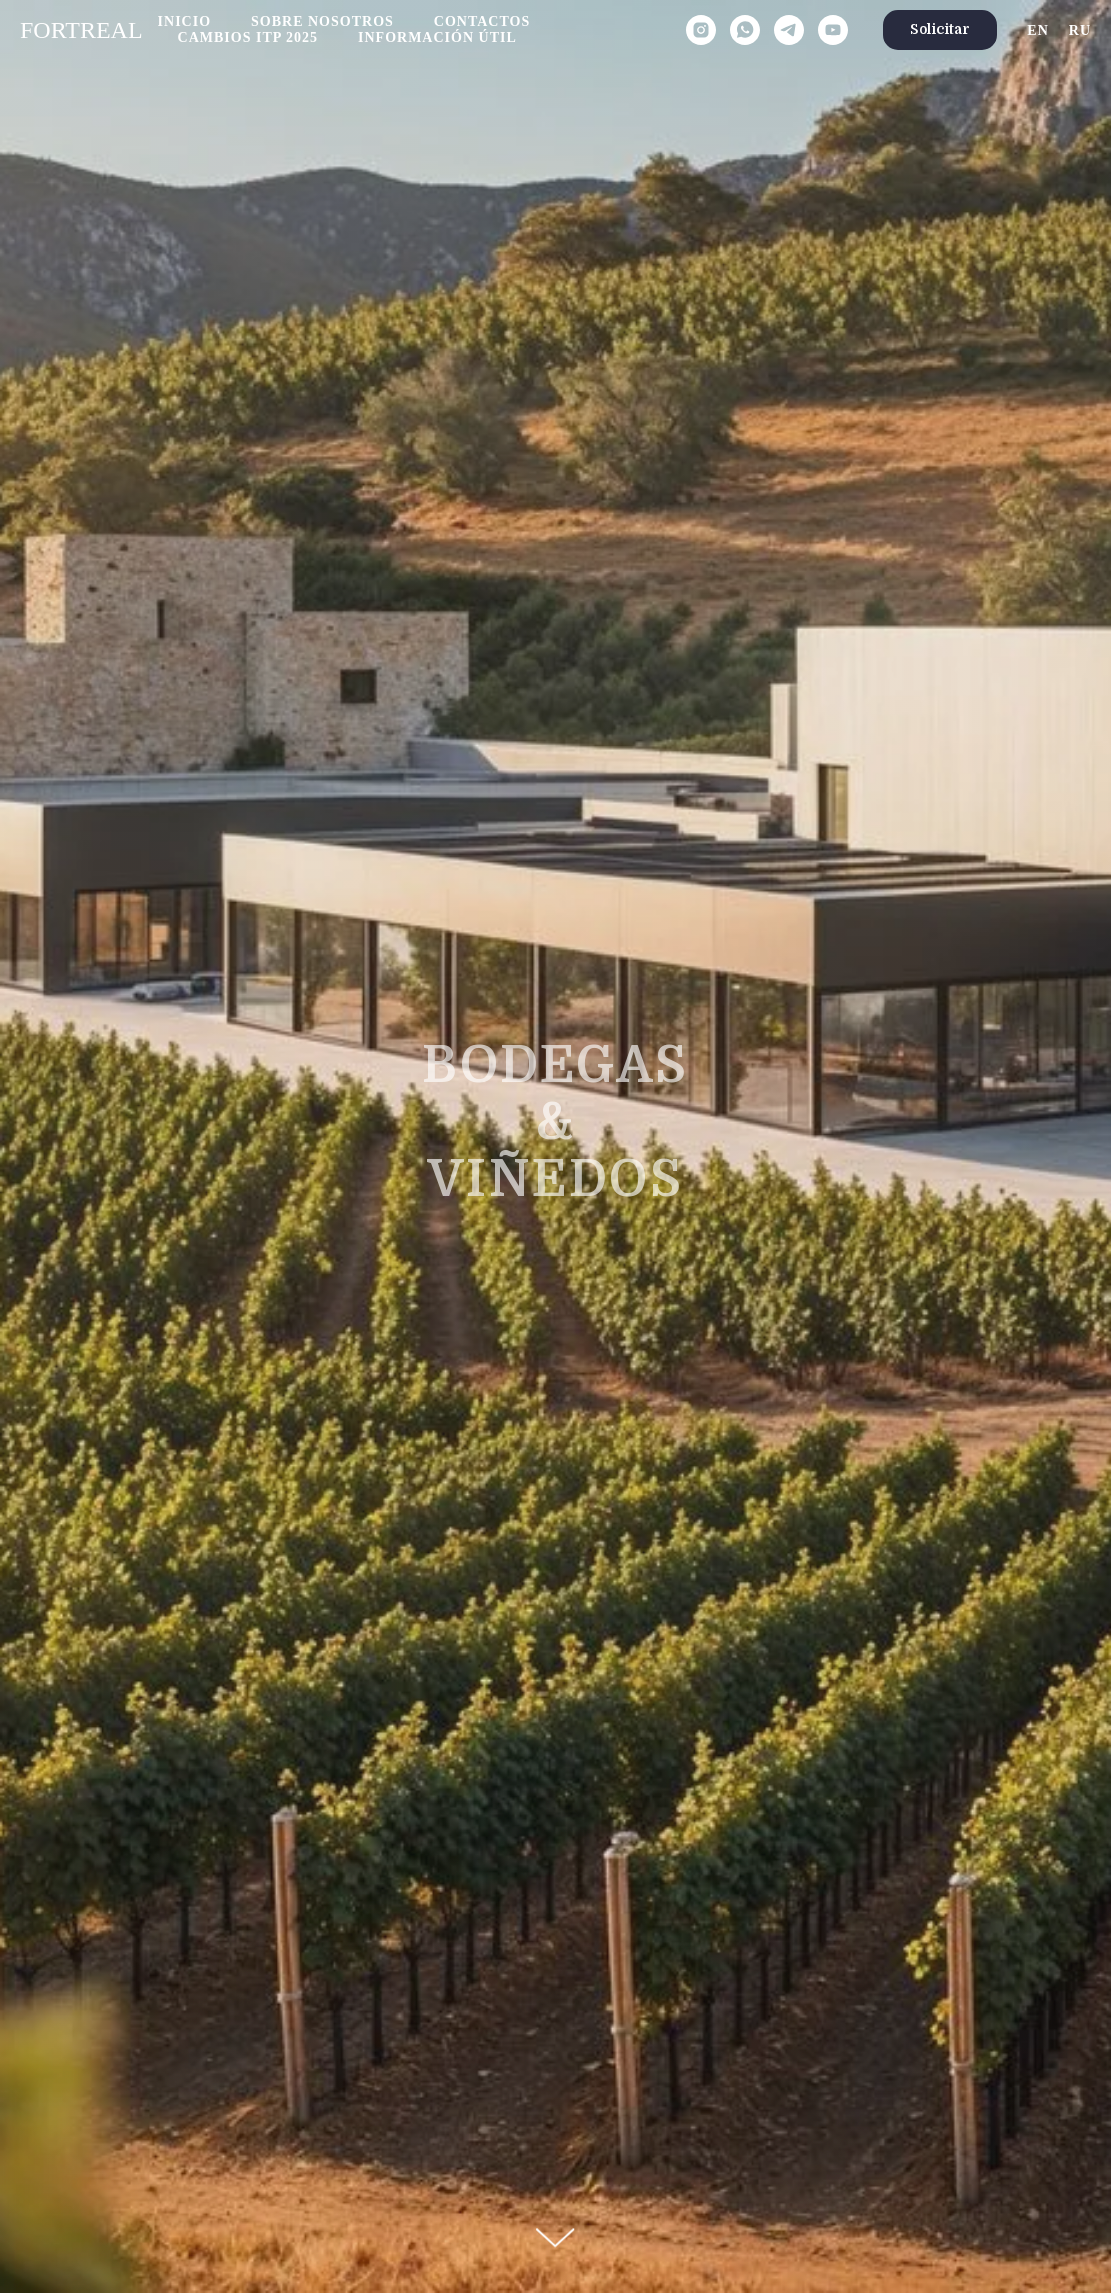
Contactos (482, 21)
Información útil (437, 37)
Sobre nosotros (322, 21)
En (1037, 30)
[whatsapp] (745, 30)
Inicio (184, 21)
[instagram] (701, 30)
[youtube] (833, 30)
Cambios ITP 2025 (248, 37)
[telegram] (789, 30)
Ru (1080, 30)
